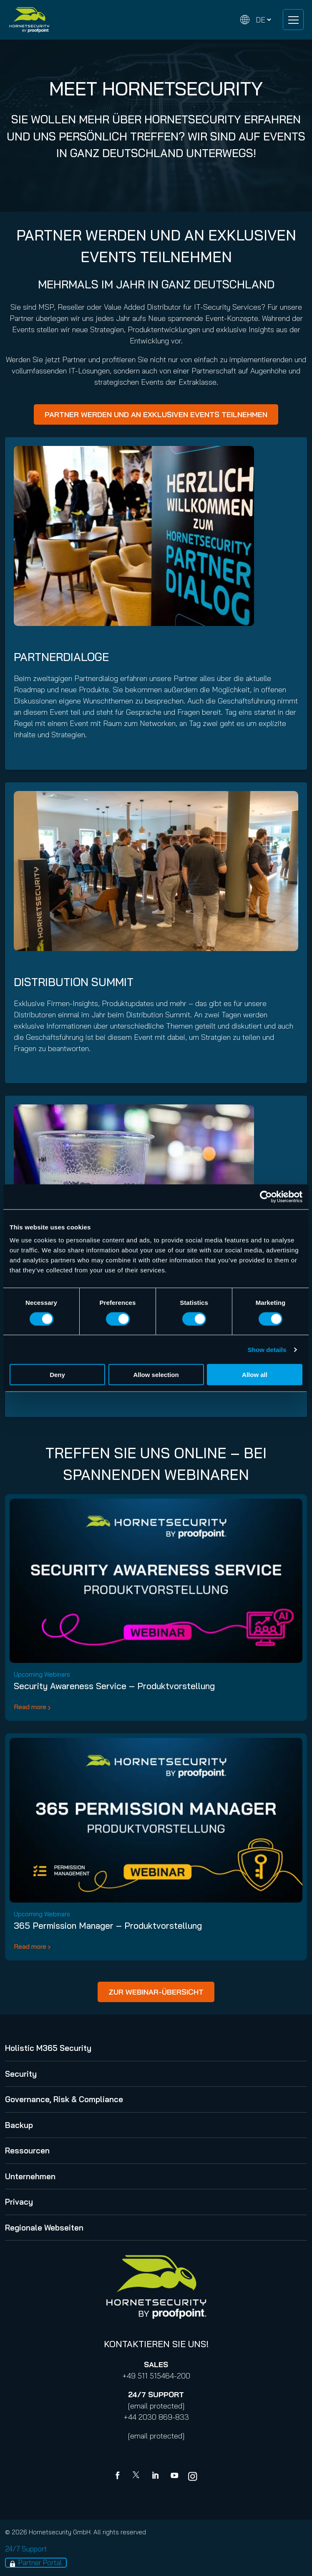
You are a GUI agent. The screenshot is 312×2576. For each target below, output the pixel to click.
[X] (138, 2476)
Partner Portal (40, 2562)
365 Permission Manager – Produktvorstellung (108, 1925)
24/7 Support (26, 2548)
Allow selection (156, 1374)
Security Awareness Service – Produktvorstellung (114, 1685)
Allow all (254, 1374)
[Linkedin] (156, 2476)
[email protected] (156, 2406)
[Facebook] (119, 2476)
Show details (267, 1349)
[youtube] (174, 2476)
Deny (57, 1374)
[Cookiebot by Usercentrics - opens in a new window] (265, 1196)
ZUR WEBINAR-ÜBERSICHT (156, 1992)
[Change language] (255, 20)
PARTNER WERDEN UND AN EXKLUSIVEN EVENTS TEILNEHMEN (156, 414)
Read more (30, 1706)
